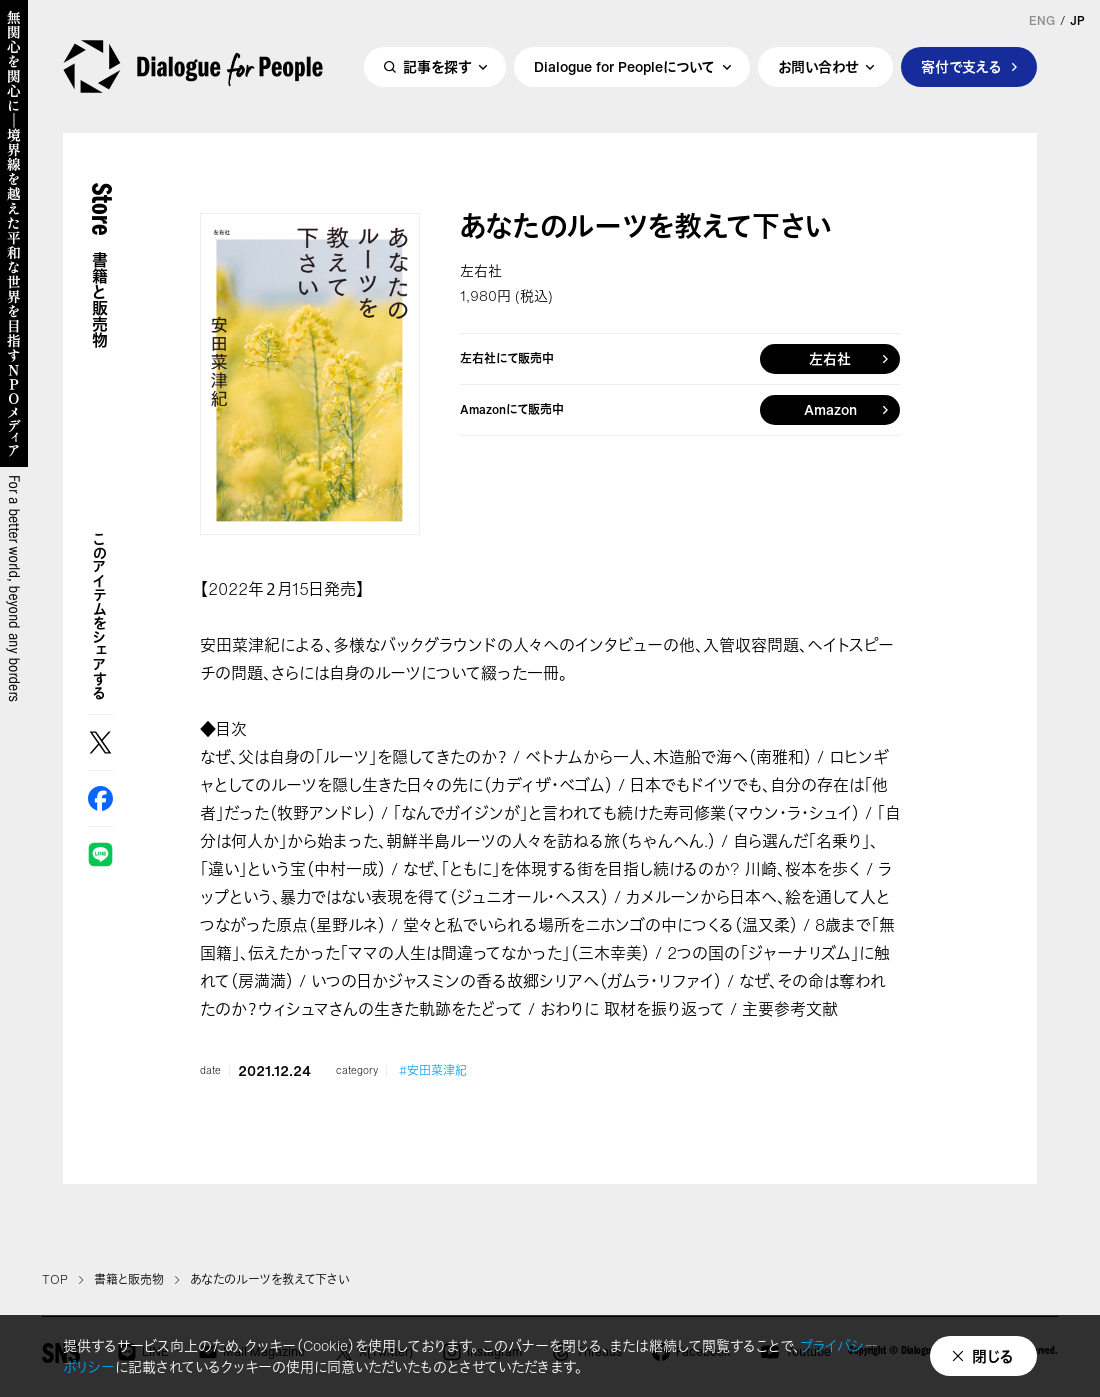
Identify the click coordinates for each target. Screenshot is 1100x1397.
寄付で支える (961, 66)
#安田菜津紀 (433, 1071)
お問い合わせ (818, 66)
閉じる (993, 1356)
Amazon (830, 409)
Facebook (100, 798)
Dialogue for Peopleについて (624, 66)
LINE (100, 854)
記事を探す (437, 66)
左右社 (830, 358)
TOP (55, 1280)
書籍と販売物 (129, 1280)
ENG (1042, 21)
